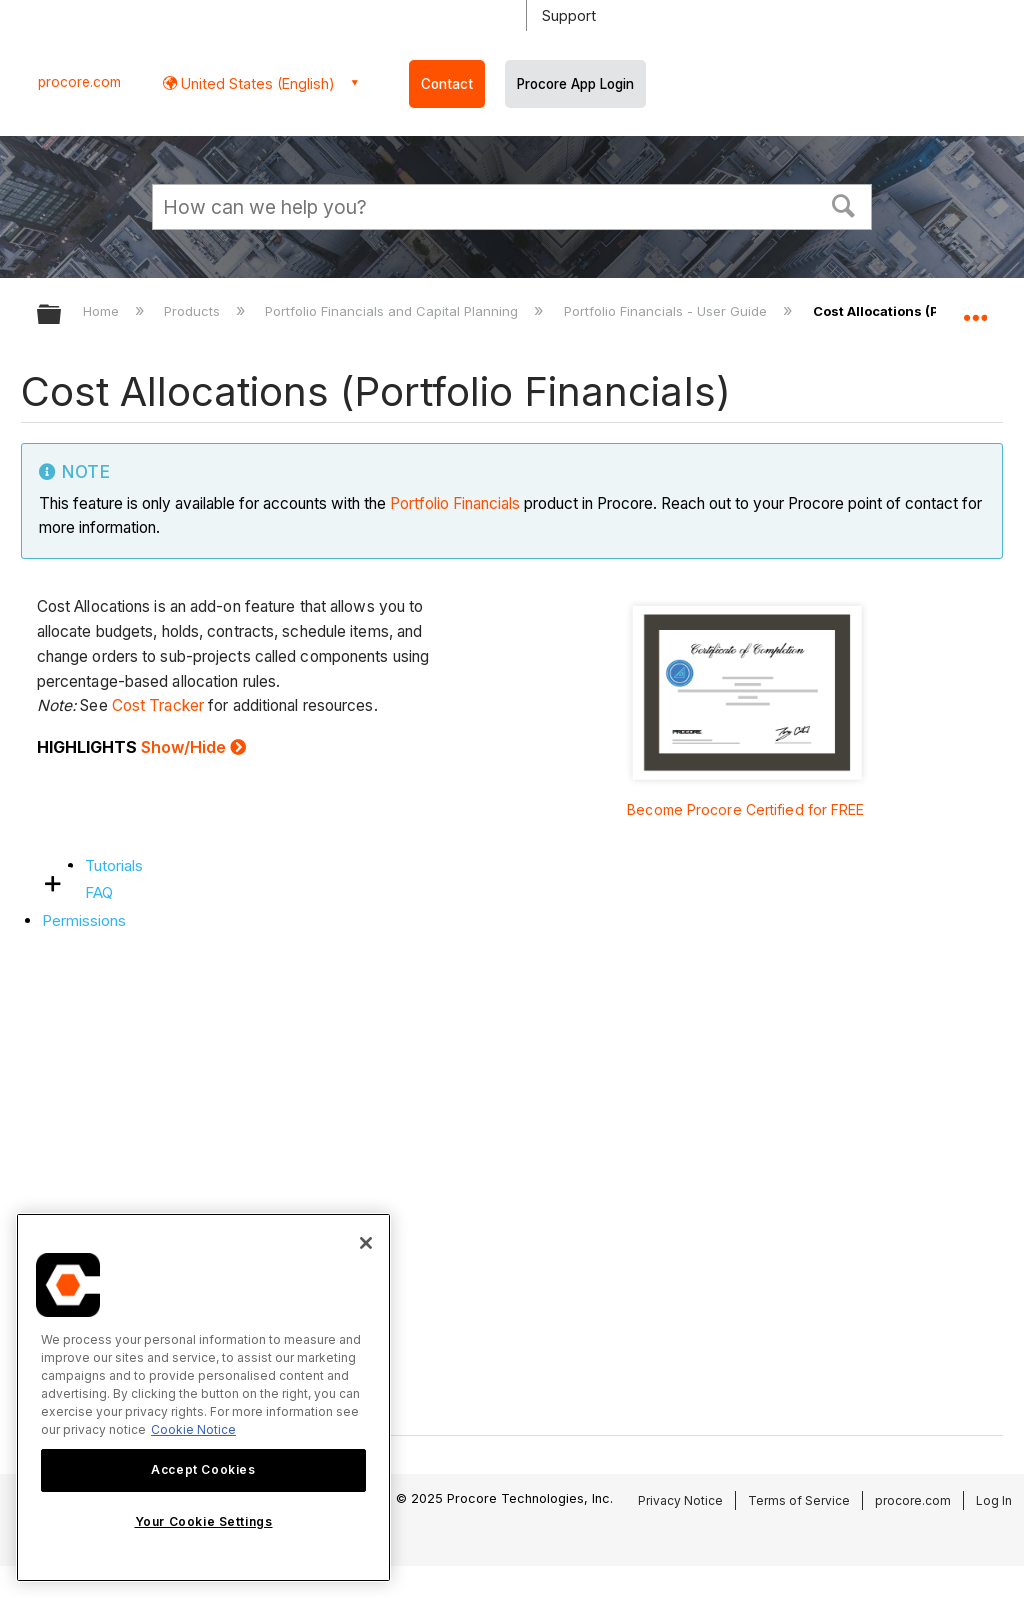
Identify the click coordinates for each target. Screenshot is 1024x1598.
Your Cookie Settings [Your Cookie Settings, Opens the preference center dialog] (204, 1521)
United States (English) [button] (256, 83)
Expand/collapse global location (975, 308)
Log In (994, 1500)
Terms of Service (799, 1500)
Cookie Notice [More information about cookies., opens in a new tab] (193, 1429)
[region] (203, 1397)
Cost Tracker (158, 705)
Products (194, 311)
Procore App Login (575, 84)
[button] (844, 204)
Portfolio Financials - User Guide (667, 311)
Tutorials (114, 865)
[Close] (366, 1243)
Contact (447, 84)
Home (103, 311)
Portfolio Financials (455, 503)
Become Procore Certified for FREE (745, 809)
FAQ (99, 892)
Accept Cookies (203, 1469)
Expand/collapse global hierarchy (62, 315)
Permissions (84, 920)
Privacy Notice (680, 1500)
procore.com (79, 82)
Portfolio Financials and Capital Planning (393, 311)
